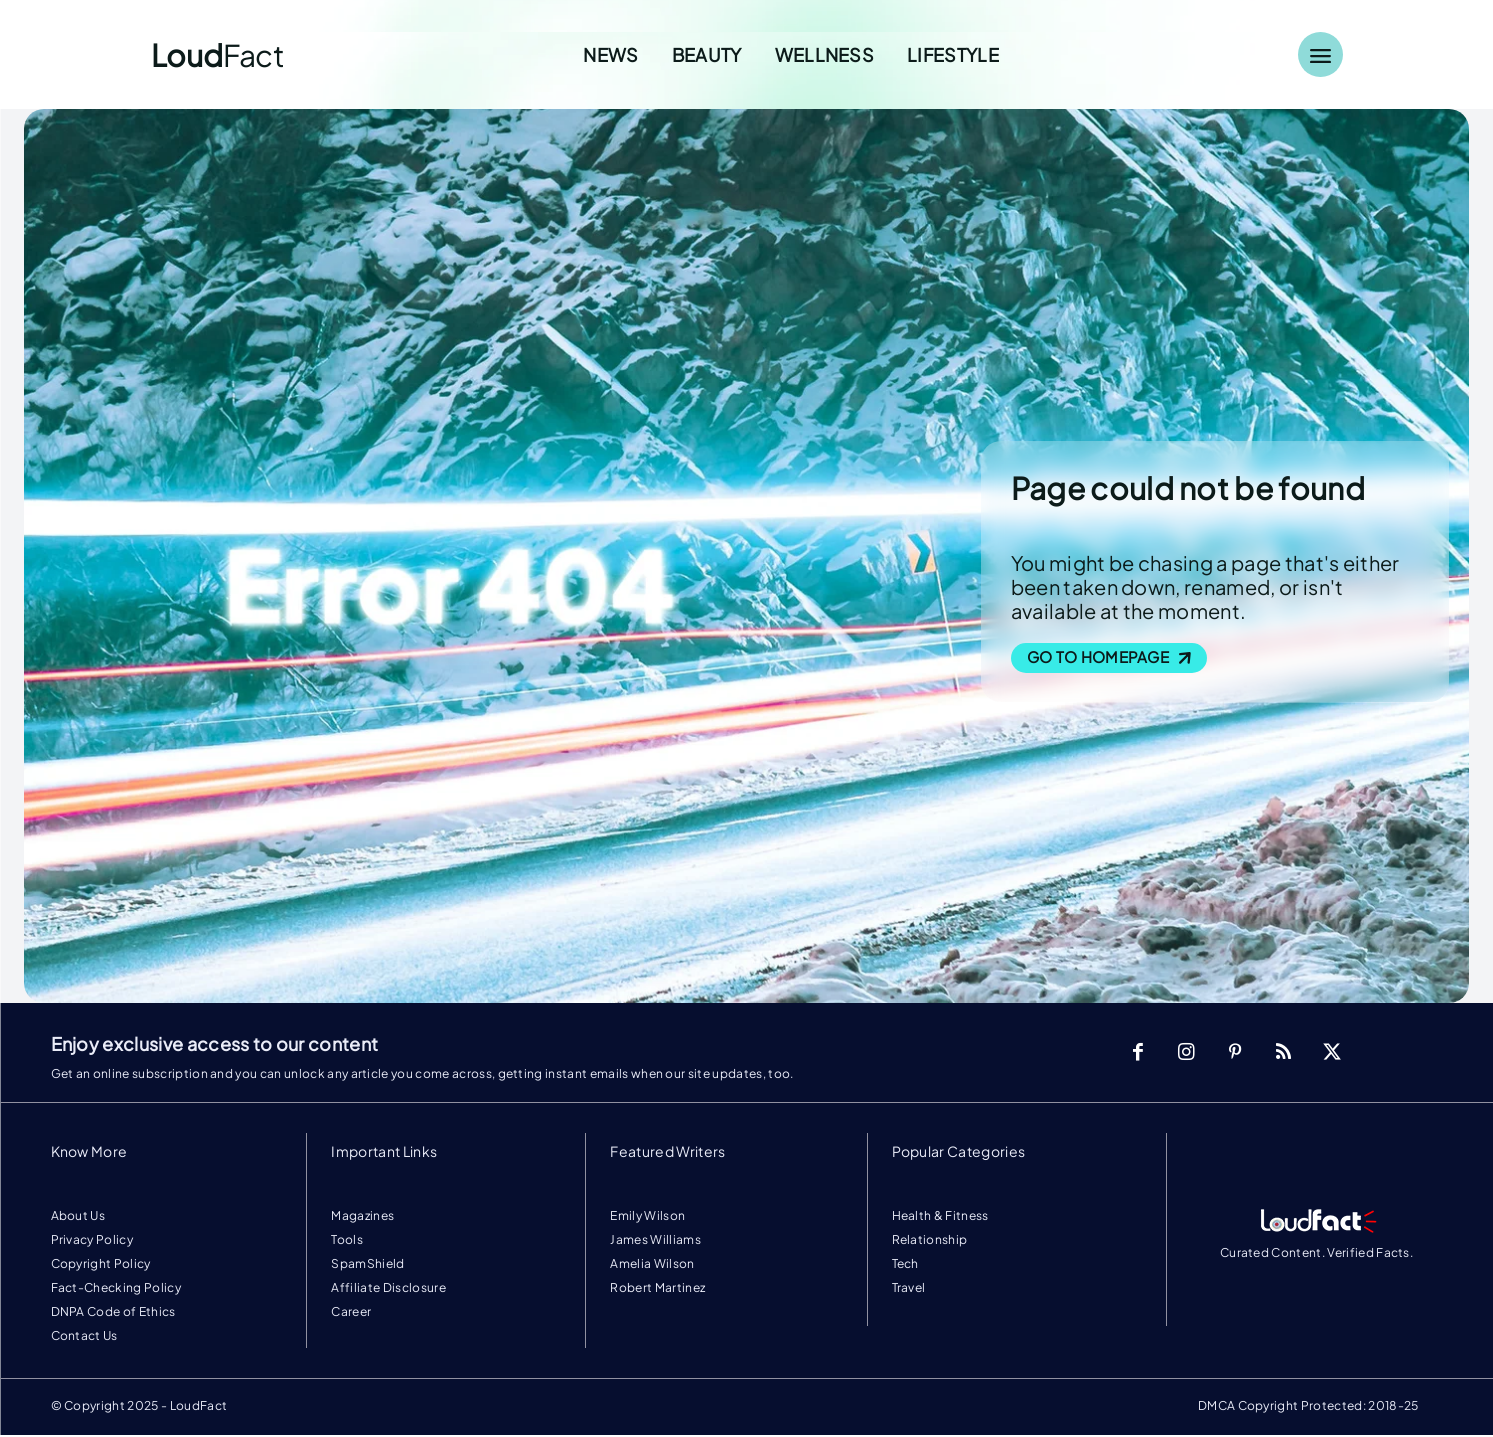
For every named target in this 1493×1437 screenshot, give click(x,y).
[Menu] (1320, 54)
